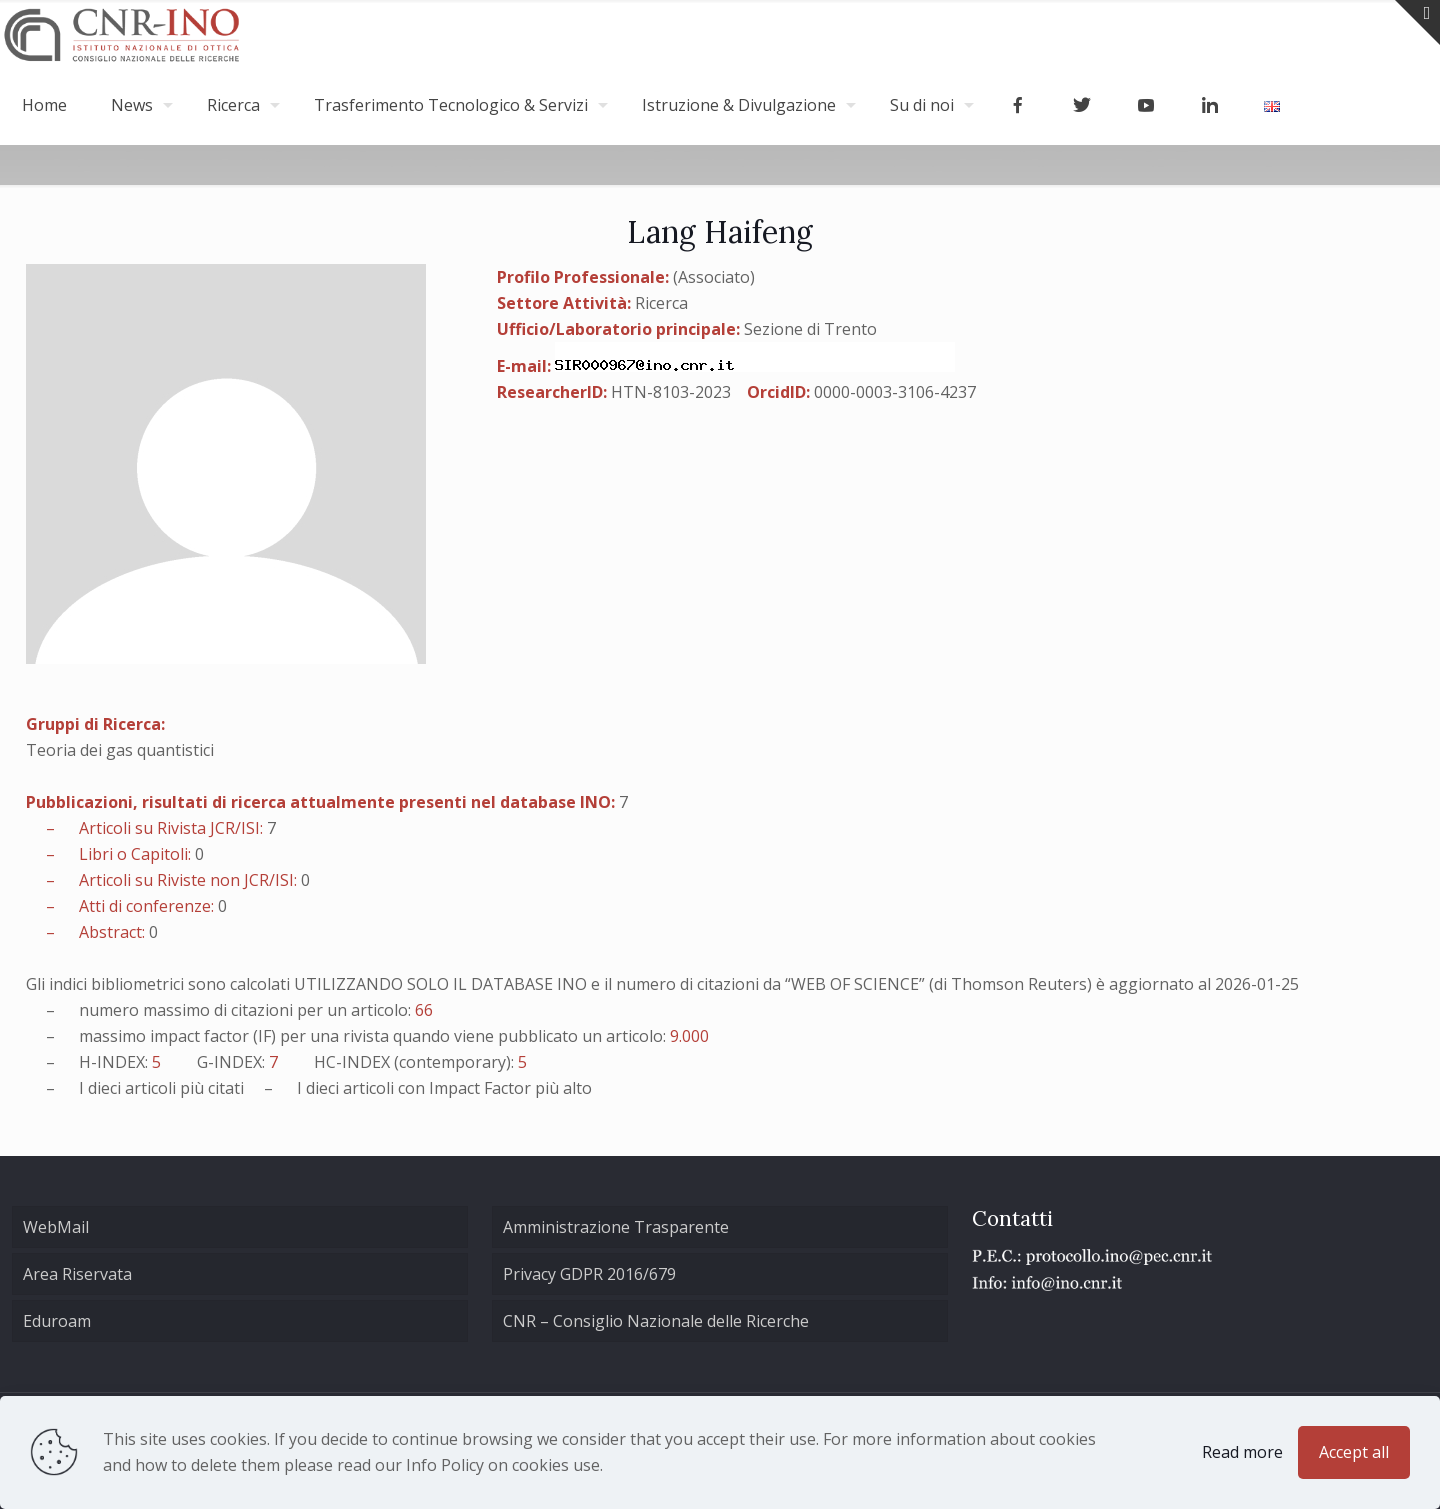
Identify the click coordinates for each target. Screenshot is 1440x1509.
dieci (104, 1088)
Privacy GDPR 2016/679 (589, 1274)
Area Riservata (77, 1274)
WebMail (56, 1227)
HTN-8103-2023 (671, 392)
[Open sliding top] (1417, 22)
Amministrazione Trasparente (616, 1227)
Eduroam (57, 1321)
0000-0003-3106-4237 (895, 392)
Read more (1242, 1452)
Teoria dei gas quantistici (120, 750)
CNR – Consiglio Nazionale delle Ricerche (656, 1321)
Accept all (1354, 1452)
